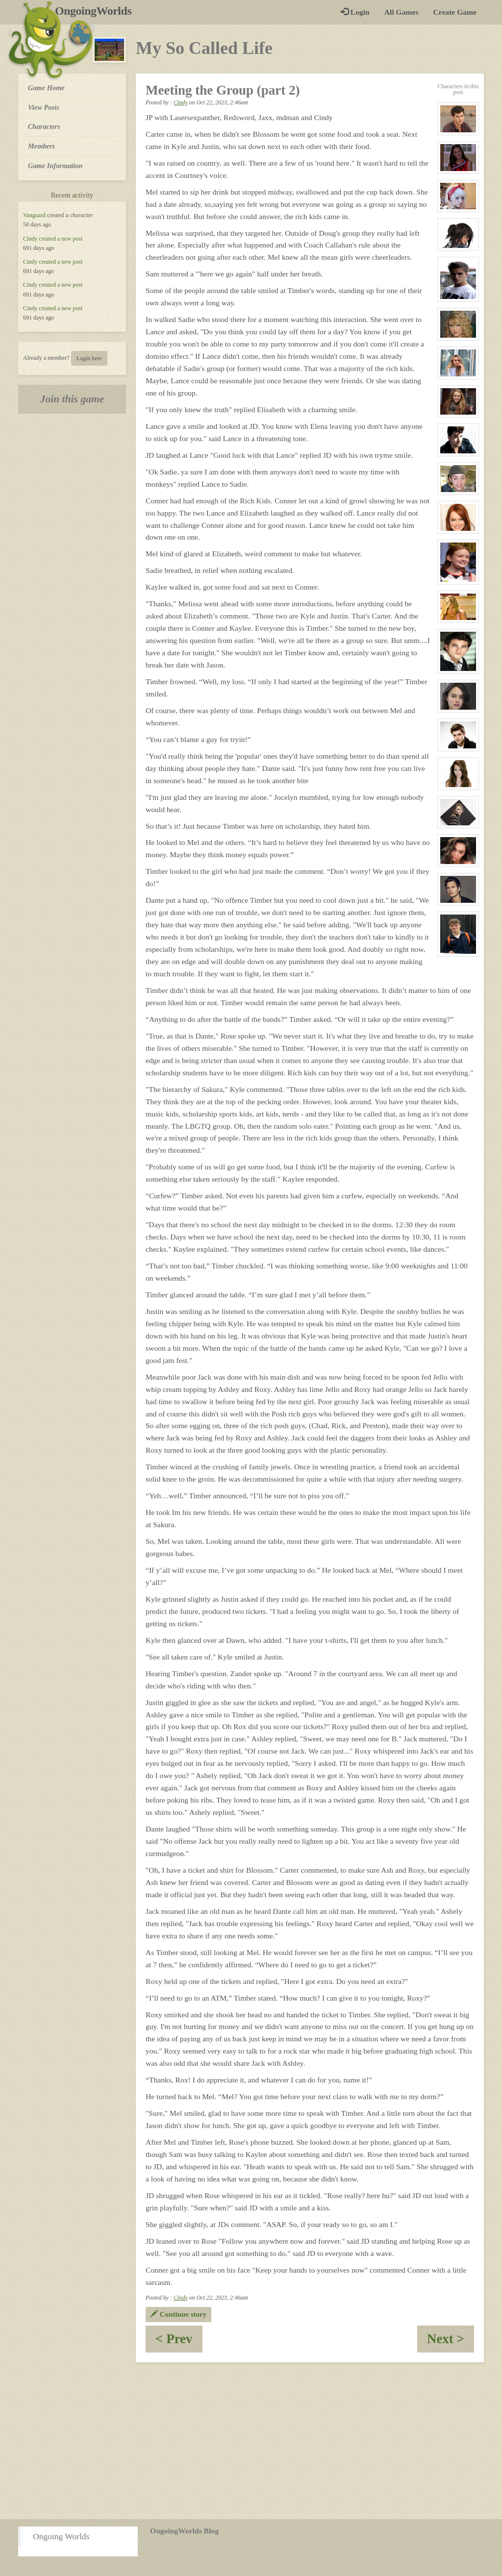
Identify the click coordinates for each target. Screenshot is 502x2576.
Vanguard (34, 215)
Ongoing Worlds (61, 2536)
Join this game (72, 399)
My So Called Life (204, 48)
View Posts (43, 107)
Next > (450, 2342)
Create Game (455, 12)
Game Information (55, 166)
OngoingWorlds (97, 11)
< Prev (178, 2342)
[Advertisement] (251, 2440)
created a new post (60, 238)
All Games (401, 12)
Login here (89, 358)
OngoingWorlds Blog (184, 2530)
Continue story (178, 2314)
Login (355, 12)
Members (41, 146)
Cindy (30, 238)
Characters (43, 126)
